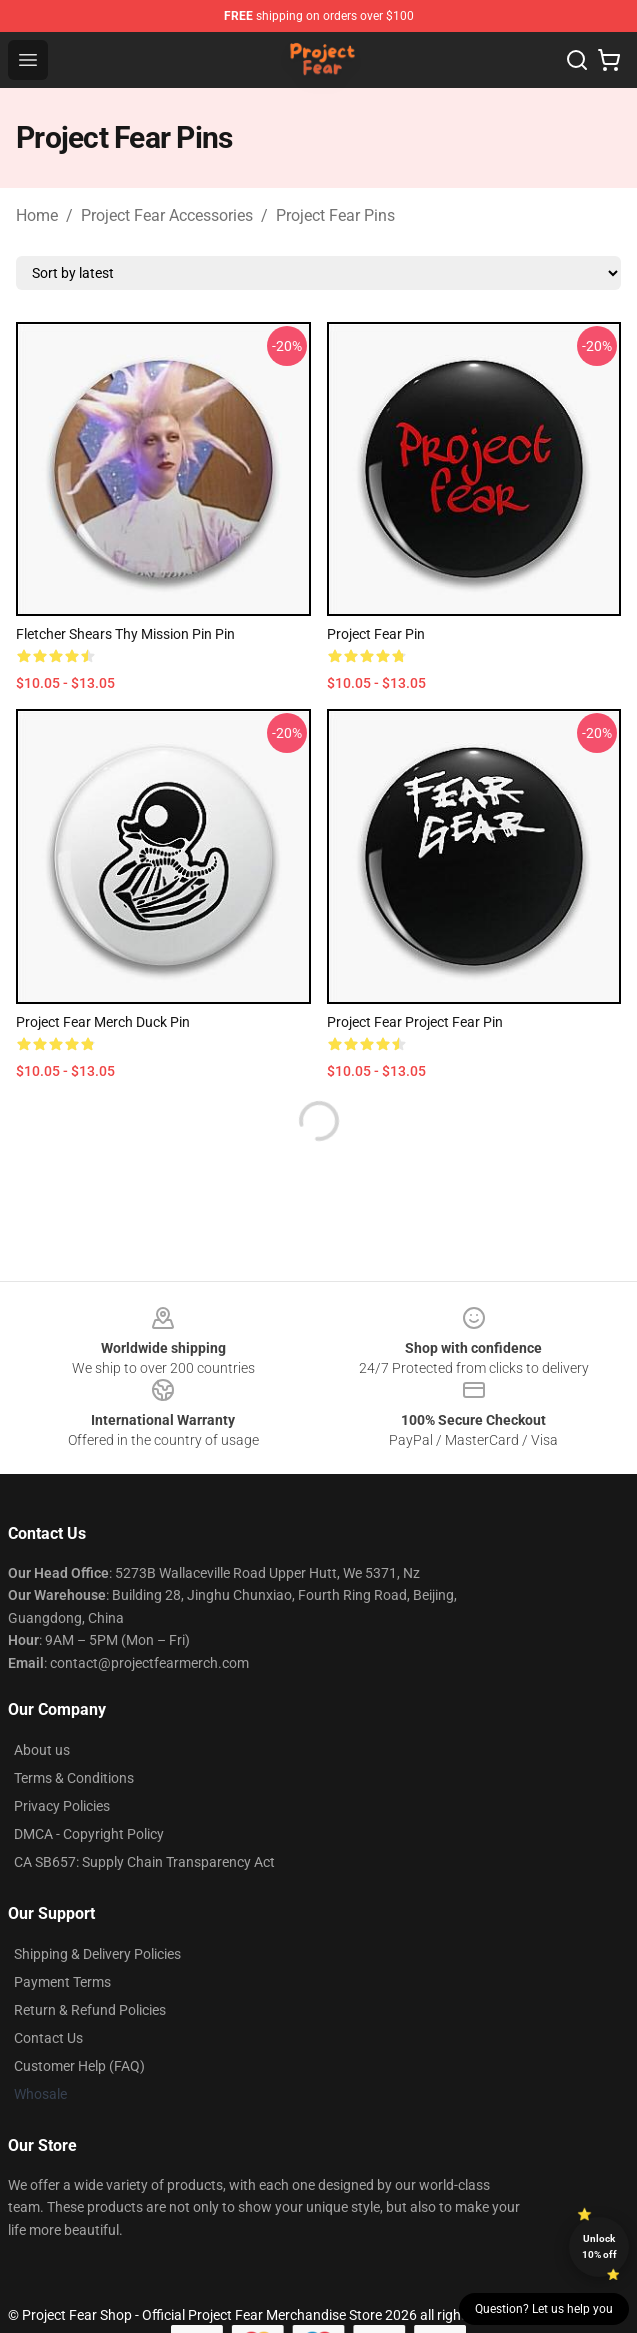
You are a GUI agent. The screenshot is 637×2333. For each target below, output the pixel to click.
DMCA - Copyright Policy (89, 1834)
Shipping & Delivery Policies (97, 1954)
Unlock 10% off (599, 2246)
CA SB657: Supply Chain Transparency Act (144, 1862)
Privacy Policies (62, 1806)
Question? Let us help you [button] (544, 2309)
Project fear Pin (376, 634)
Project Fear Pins (335, 215)
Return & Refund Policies (90, 2010)
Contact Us (48, 2038)
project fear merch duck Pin (103, 1022)
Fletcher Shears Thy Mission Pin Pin (125, 634)
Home (37, 215)
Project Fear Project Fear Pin (415, 1022)
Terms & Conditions (74, 1778)
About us (42, 1750)
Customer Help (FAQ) (79, 2066)
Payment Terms (62, 1982)
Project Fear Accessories (167, 215)
